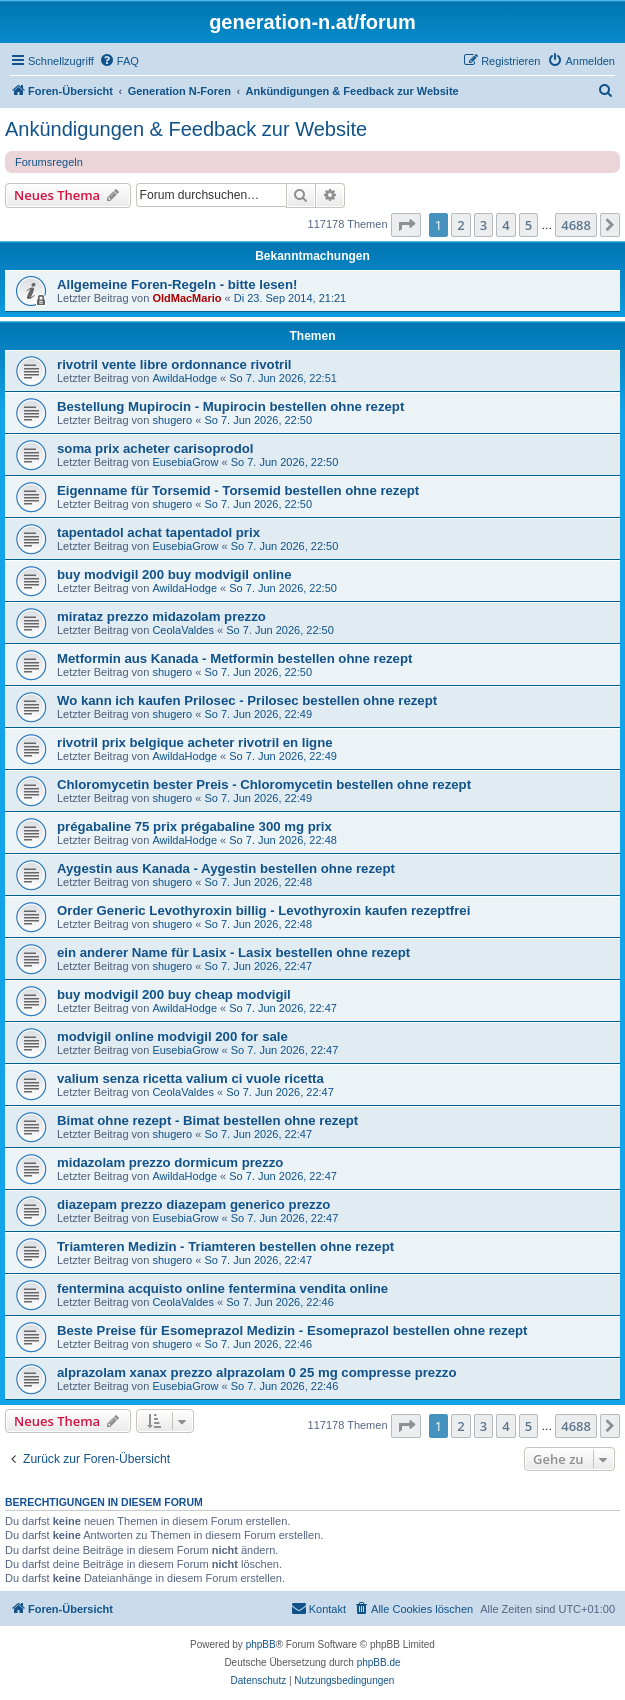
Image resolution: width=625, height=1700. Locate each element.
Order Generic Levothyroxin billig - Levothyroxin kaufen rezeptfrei (263, 910)
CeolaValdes (183, 630)
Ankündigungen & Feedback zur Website (186, 129)
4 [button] (505, 225)
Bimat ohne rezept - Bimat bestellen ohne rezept (207, 1120)
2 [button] (460, 225)
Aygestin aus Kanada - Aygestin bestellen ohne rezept (226, 868)
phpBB (261, 1644)
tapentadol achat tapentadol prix (158, 532)
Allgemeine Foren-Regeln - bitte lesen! (177, 284)
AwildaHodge (184, 378)
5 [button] (528, 225)
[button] (406, 225)
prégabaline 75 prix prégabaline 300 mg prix (194, 826)
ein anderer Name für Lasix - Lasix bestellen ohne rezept (233, 952)
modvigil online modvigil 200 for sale (172, 1036)
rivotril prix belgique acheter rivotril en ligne (195, 742)
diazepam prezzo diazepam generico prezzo (193, 1204)
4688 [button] (576, 225)
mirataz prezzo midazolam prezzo (161, 616)
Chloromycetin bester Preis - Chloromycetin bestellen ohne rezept (264, 784)
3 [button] (483, 225)
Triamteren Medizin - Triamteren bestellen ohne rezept (225, 1246)
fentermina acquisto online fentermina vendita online (222, 1288)
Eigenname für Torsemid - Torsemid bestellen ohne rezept (238, 490)
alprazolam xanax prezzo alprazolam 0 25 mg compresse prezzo (256, 1372)
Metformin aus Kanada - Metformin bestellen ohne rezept (234, 658)
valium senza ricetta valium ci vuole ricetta (190, 1078)
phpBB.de (379, 1662)
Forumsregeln (49, 162)
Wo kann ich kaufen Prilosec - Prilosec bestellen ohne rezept (247, 700)
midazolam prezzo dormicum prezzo (170, 1162)
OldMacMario (186, 298)
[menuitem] (119, 61)
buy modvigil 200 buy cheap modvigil (174, 994)
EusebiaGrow (185, 462)
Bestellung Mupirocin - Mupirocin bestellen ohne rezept (230, 406)
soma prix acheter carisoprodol (155, 448)
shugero (172, 420)
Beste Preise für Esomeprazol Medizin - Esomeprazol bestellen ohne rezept (292, 1330)
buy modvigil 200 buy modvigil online (174, 574)
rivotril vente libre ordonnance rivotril (174, 364)
